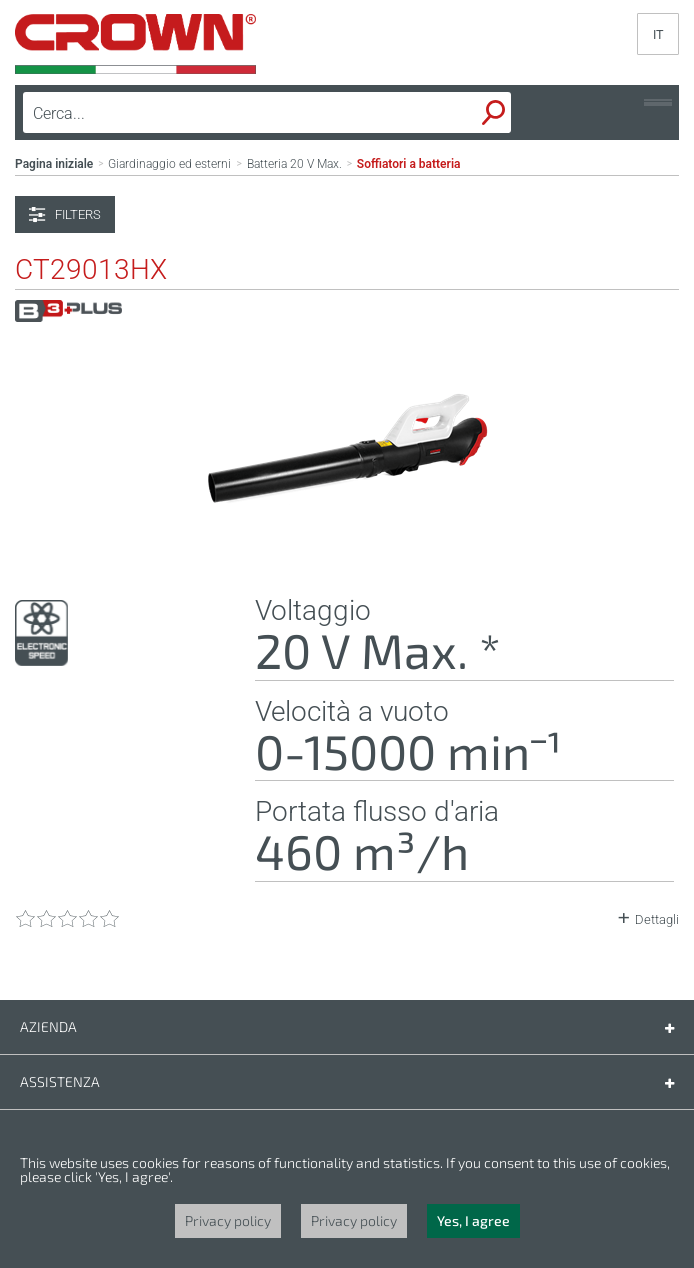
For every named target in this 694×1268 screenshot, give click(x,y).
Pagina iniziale (54, 164)
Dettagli (657, 919)
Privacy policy (228, 1220)
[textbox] (206, 113)
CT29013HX (91, 270)
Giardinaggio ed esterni (169, 164)
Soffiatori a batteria (409, 164)
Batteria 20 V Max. (294, 164)
